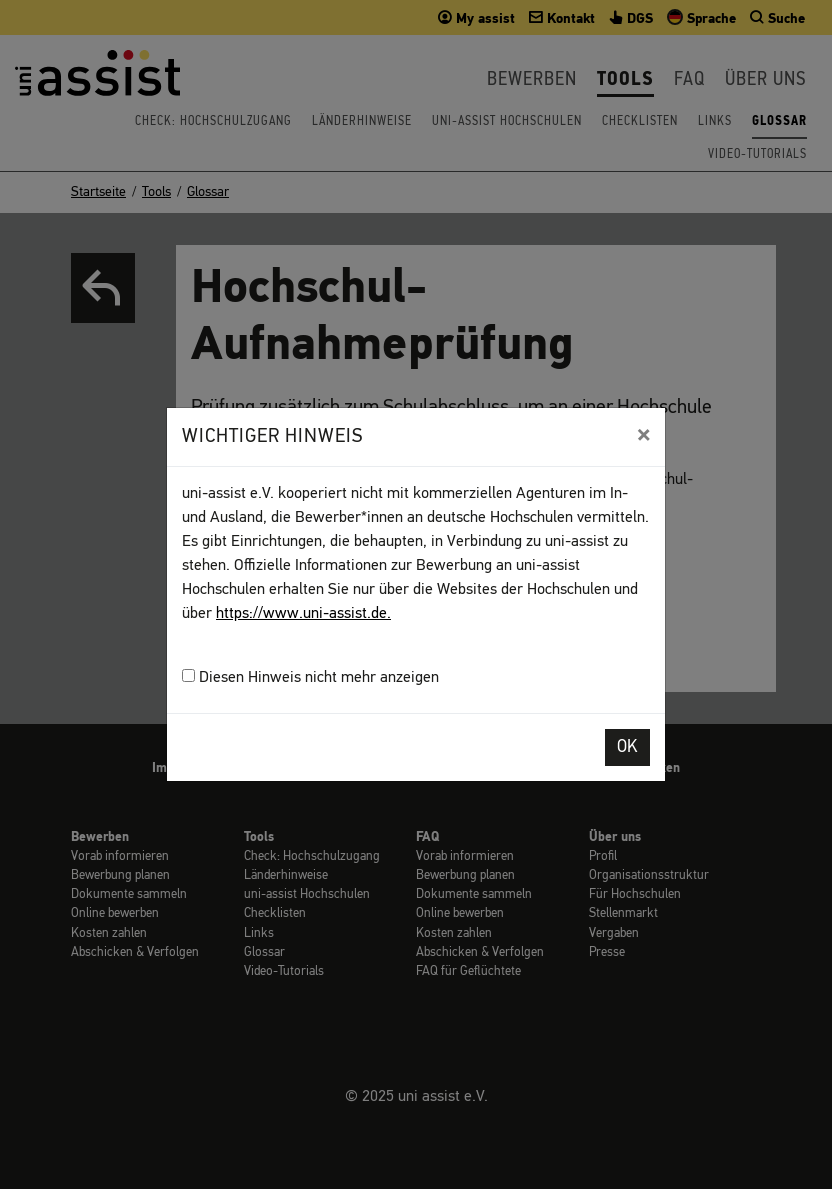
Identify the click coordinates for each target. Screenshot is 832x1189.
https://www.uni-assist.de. (303, 614)
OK (627, 747)
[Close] (643, 435)
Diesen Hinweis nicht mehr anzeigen (310, 677)
